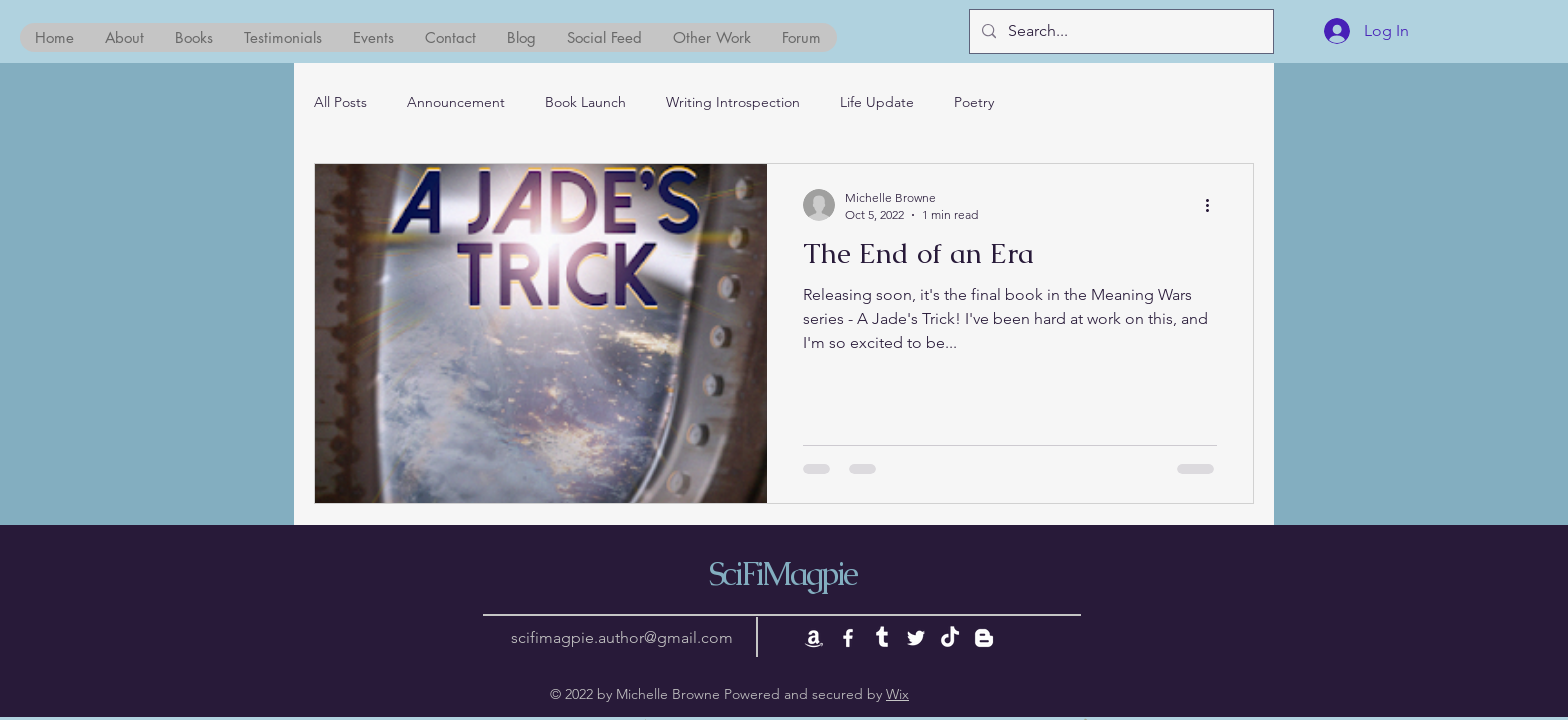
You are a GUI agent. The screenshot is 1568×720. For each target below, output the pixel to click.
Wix (897, 694)
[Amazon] (814, 638)
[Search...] (1119, 31)
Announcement (456, 102)
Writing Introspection (733, 102)
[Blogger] (984, 638)
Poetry (974, 102)
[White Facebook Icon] (848, 638)
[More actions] (1214, 205)
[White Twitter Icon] (916, 638)
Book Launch (585, 102)
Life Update (877, 102)
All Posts (340, 102)
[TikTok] (950, 638)
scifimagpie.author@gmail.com (622, 637)
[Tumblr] (882, 638)
